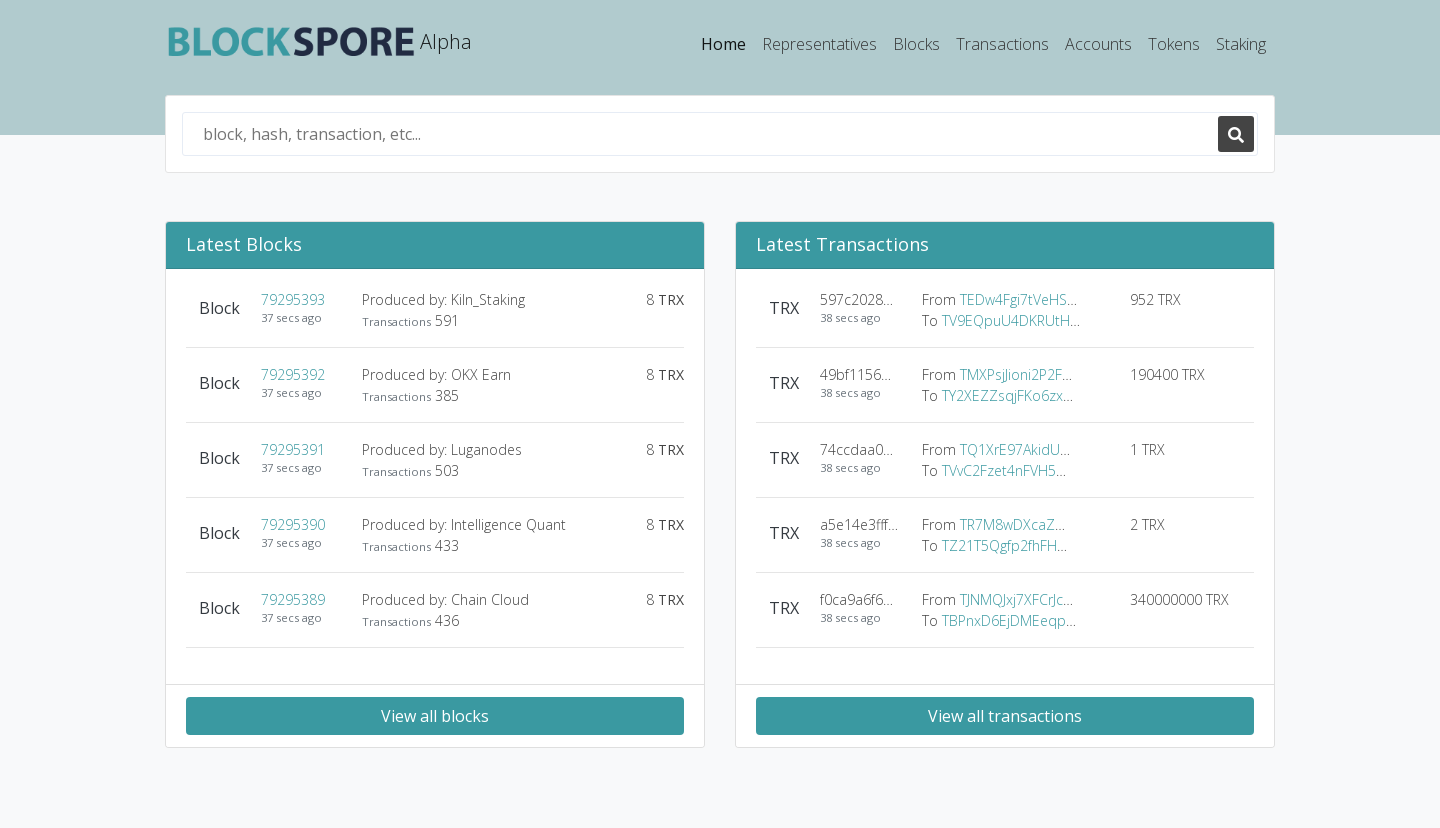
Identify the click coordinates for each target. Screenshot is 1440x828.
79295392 (293, 374)
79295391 (293, 449)
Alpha (319, 43)
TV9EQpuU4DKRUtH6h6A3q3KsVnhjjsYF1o (1076, 320)
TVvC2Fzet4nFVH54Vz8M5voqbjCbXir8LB (1071, 470)
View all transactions (1005, 716)
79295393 (293, 299)
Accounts (1098, 44)
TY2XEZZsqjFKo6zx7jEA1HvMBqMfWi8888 (1074, 395)
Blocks (916, 44)
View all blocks (435, 716)
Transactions (1002, 44)
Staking (1241, 44)
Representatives (819, 44)
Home (727, 43)
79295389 (293, 599)
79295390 (293, 524)
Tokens (1174, 44)
